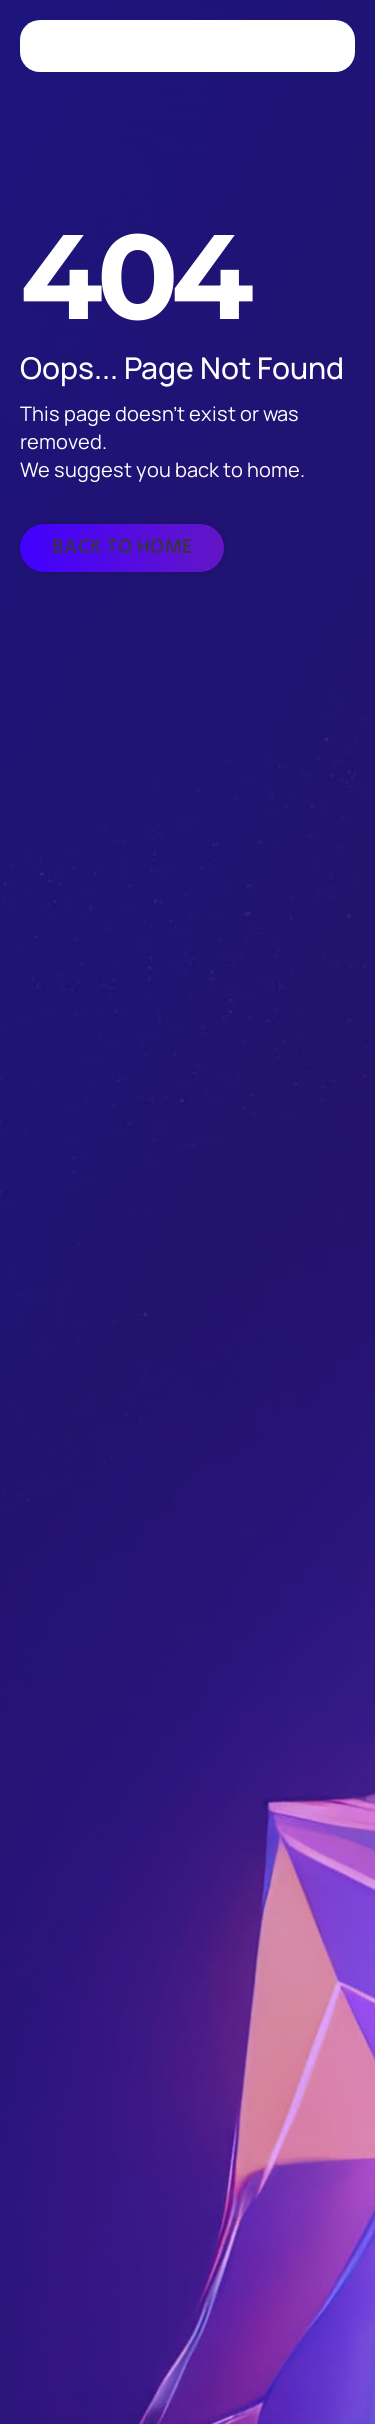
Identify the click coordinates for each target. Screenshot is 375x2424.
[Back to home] (122, 548)
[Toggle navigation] (319, 46)
